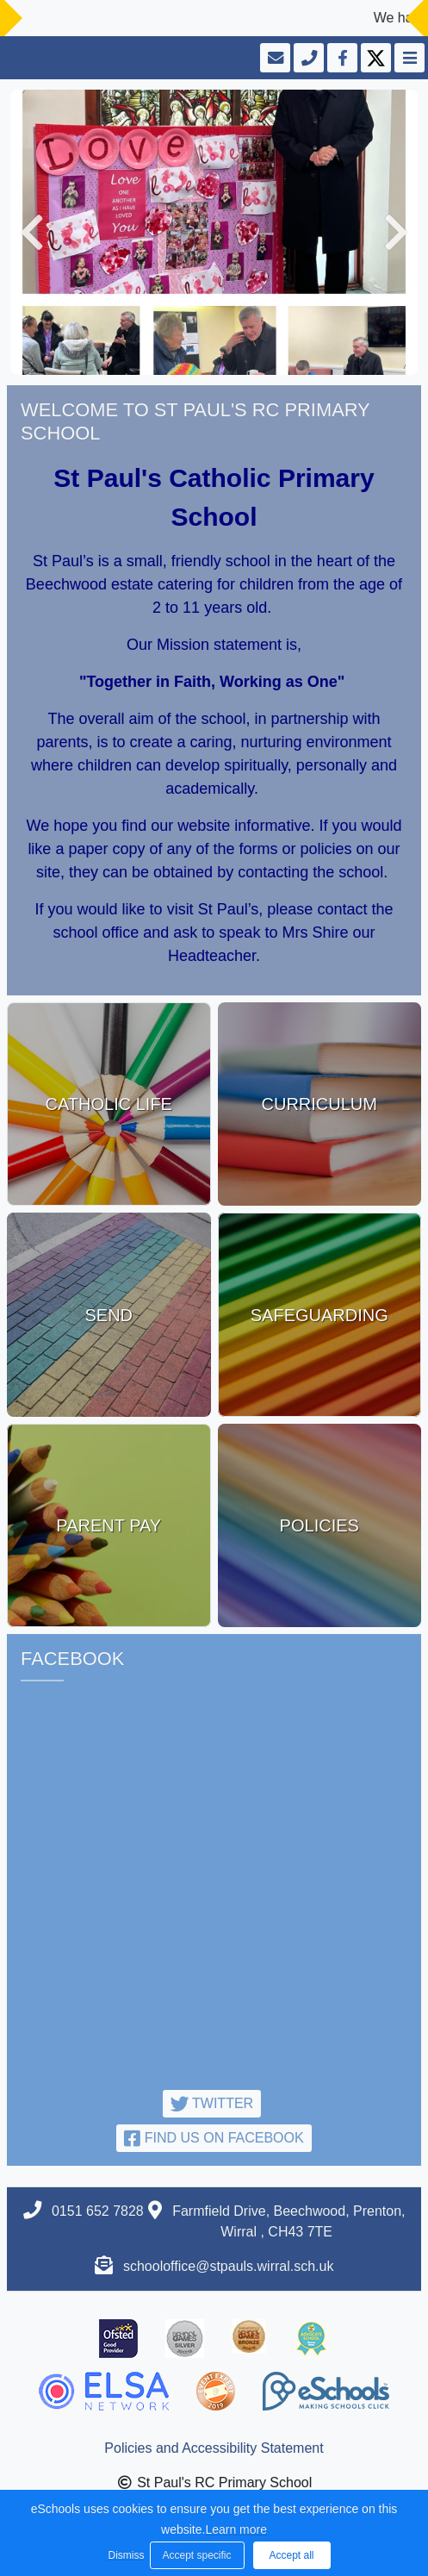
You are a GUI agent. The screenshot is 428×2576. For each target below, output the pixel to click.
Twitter (212, 2103)
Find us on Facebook (213, 2137)
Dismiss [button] (125, 2555)
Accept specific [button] (196, 2555)
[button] (31, 232)
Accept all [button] (291, 2555)
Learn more (236, 2529)
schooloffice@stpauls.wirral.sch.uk (228, 2266)
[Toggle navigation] (408, 57)
